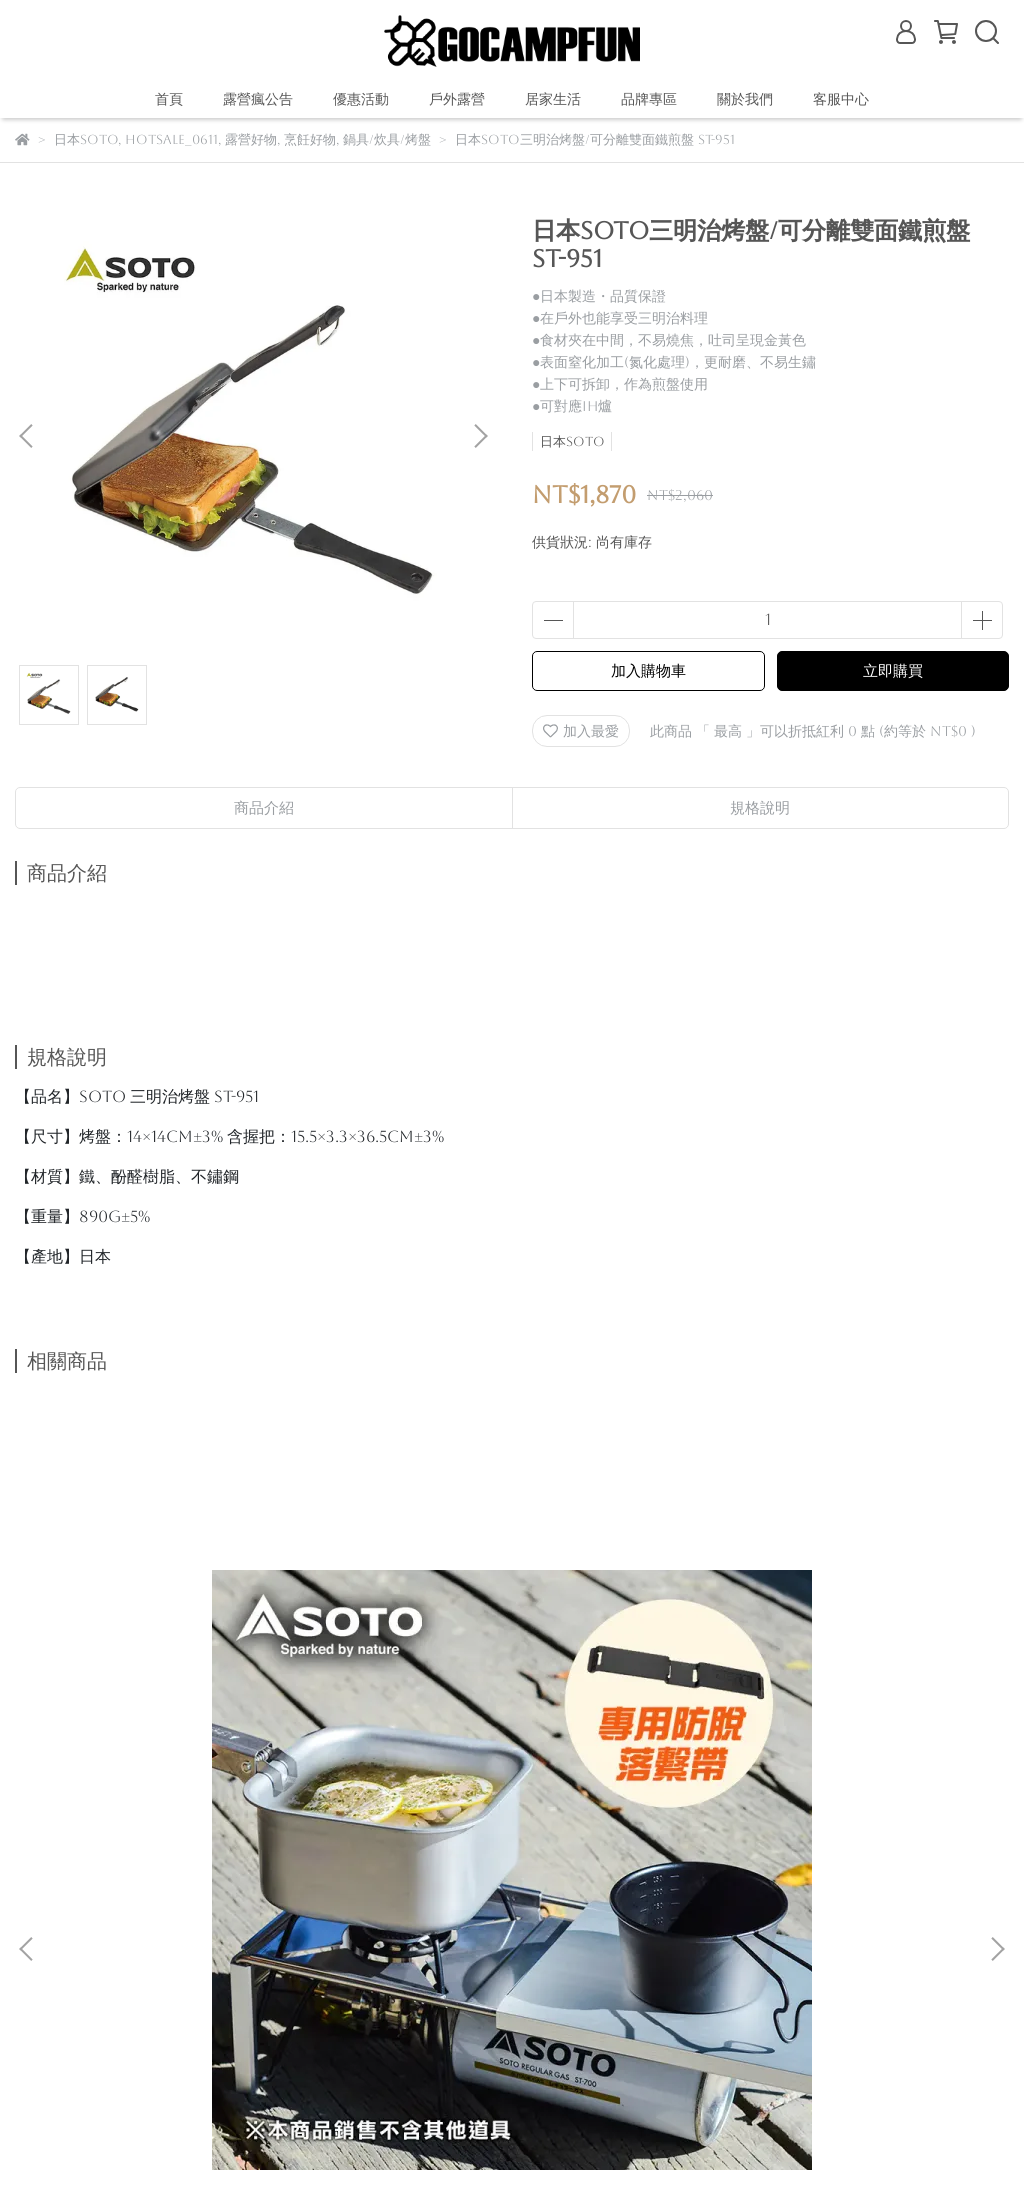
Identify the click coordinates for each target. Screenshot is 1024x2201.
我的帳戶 (283, 1927)
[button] (480, 436)
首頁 (169, 99)
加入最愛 (581, 731)
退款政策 (203, 1927)
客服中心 (841, 99)
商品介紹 (264, 807)
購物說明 (43, 1927)
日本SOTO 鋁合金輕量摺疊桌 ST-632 (512, 1705)
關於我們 (123, 1927)
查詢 (509, 1927)
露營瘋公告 (258, 99)
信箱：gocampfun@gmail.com (132, 2020)
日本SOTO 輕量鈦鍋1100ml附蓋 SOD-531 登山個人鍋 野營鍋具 (830, 1715)
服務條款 (443, 1927)
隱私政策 (363, 1927)
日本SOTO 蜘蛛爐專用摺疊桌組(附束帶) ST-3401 (194, 1715)
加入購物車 (648, 670)
